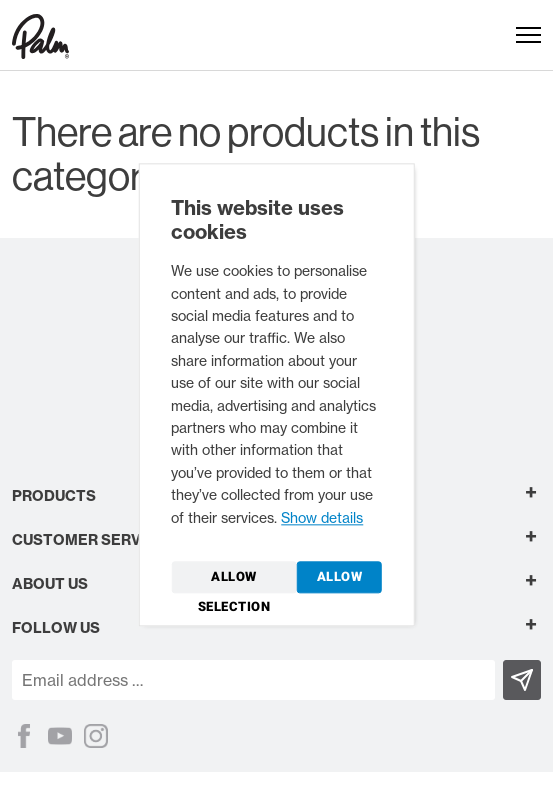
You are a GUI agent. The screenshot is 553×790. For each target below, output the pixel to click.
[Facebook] (24, 736)
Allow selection (234, 581)
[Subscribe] (522, 680)
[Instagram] (96, 736)
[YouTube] (60, 736)
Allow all (340, 581)
